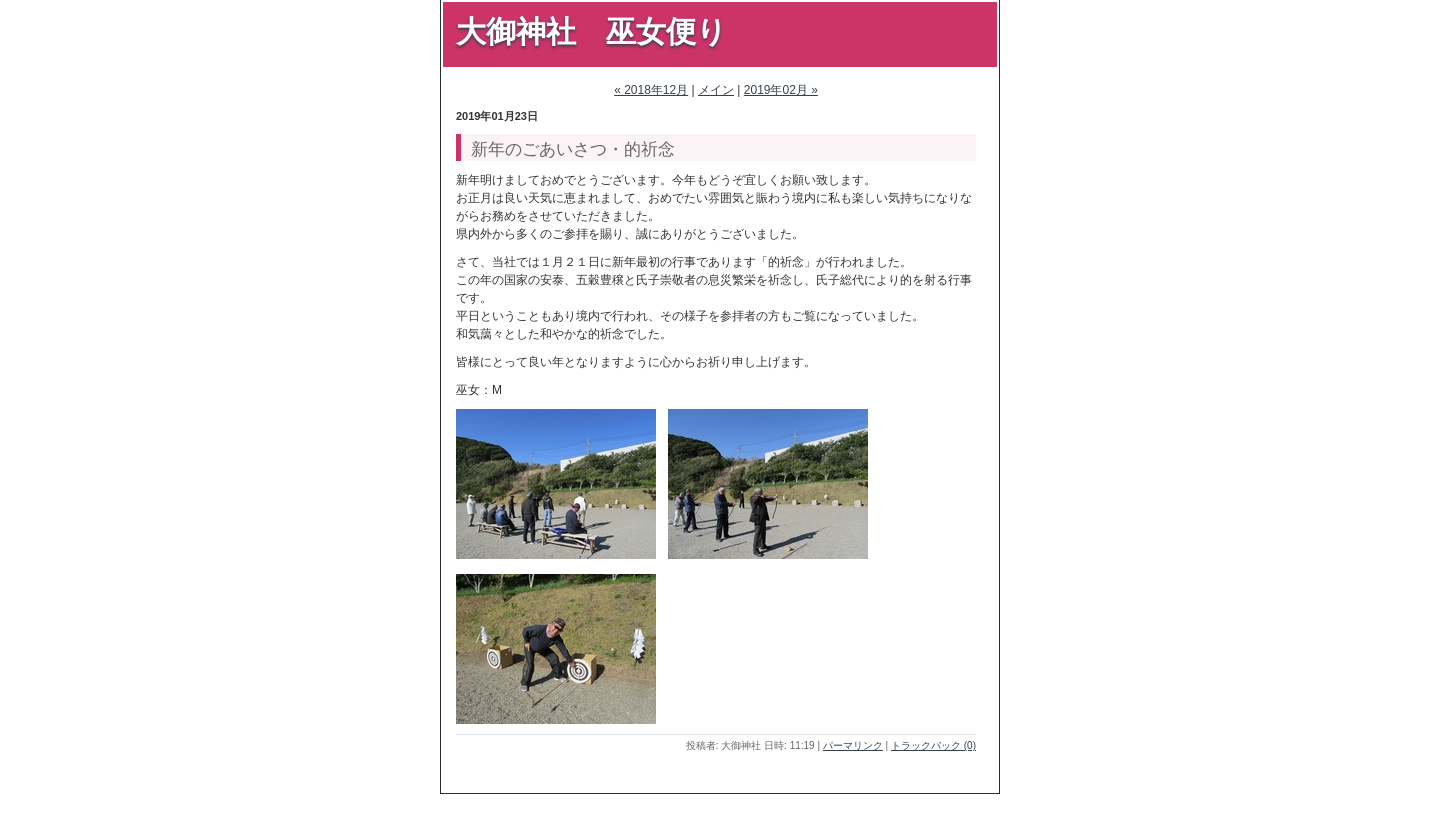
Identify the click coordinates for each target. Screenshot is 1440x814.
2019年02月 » (781, 90)
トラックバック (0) (933, 745)
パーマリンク (853, 745)
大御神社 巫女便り (591, 31)
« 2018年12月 (651, 90)
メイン (716, 90)
